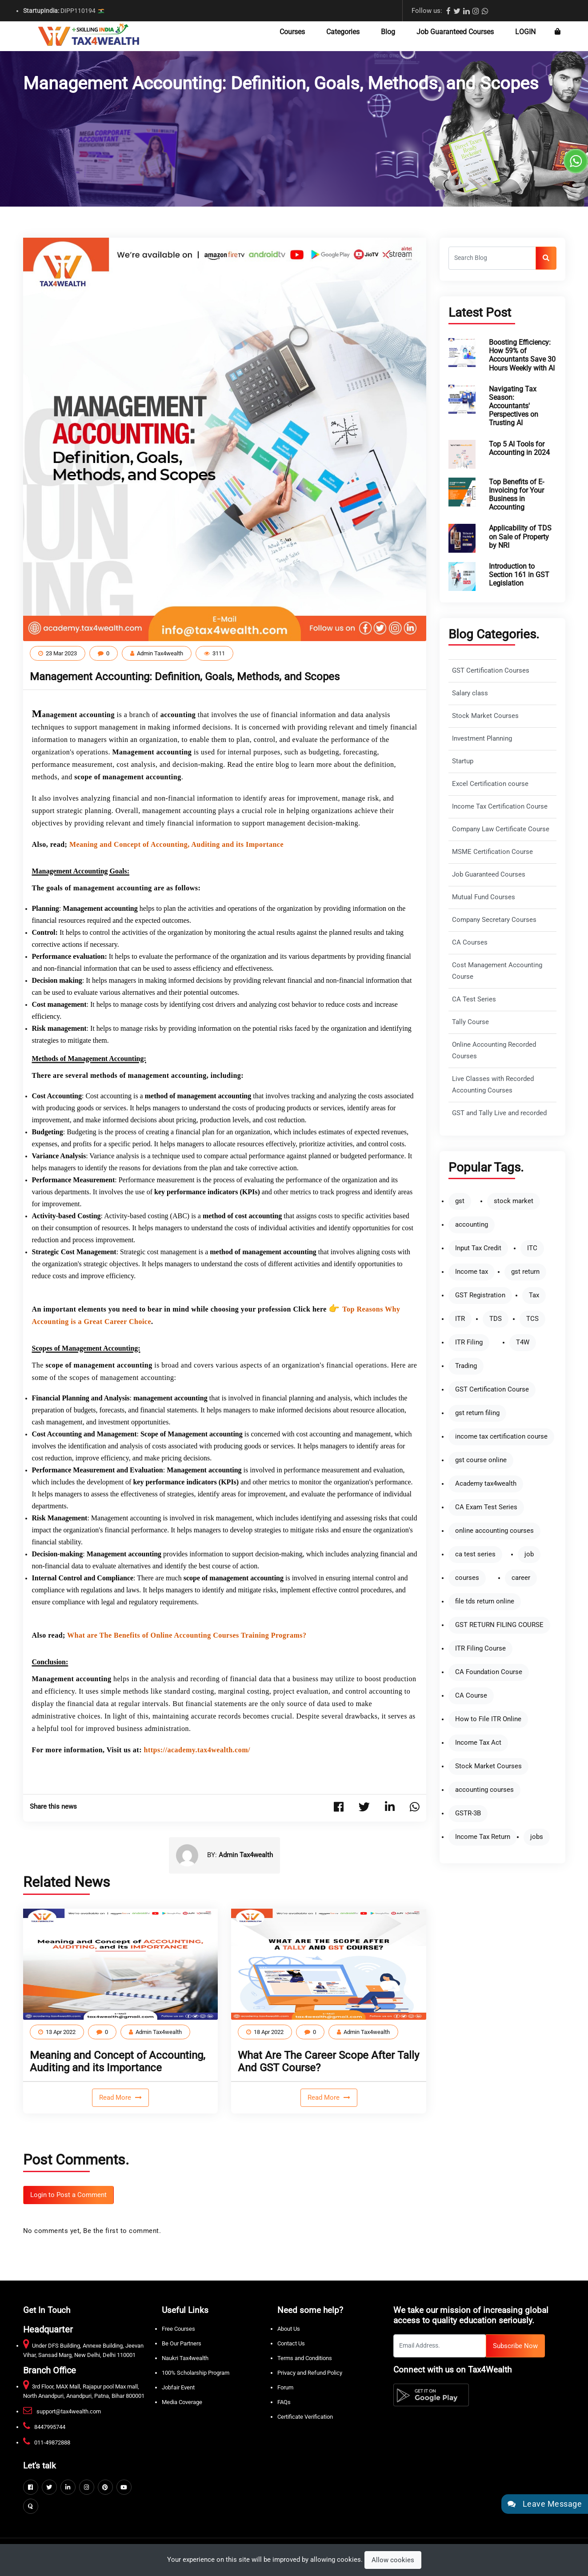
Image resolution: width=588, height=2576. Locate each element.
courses (467, 1578)
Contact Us (291, 2343)
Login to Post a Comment (68, 2195)
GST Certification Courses (490, 670)
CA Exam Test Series (486, 1507)
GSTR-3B (468, 1813)
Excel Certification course (490, 784)
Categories (343, 32)
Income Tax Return (482, 1837)
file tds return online (484, 1601)
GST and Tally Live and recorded (499, 1113)
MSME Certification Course (492, 852)
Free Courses (178, 2328)
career (521, 1578)
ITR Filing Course (480, 1648)
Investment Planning (482, 738)
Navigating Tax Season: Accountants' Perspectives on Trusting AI (513, 406)
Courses (292, 32)
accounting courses (484, 1790)
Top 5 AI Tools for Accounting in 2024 (519, 448)
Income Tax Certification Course (500, 806)
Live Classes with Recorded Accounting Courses (493, 1084)
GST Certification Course (492, 1389)
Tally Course (470, 1022)
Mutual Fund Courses (483, 897)
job (529, 1554)
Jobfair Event (178, 2387)
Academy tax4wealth (485, 1483)
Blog (388, 32)
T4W (522, 1342)
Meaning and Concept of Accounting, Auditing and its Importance (117, 2061)
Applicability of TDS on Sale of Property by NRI (520, 536)
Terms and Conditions (304, 2358)
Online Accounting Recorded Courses (494, 1050)
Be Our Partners (181, 2343)
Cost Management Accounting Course (497, 971)
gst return (525, 1272)
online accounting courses (494, 1531)
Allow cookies (393, 2560)
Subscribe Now (515, 2346)
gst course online (481, 1460)
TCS (532, 1319)
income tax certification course (501, 1436)
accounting (471, 1224)
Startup (462, 761)
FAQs (284, 2402)
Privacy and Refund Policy (309, 2372)
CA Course (471, 1695)
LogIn (525, 32)
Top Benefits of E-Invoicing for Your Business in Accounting (516, 495)
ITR (460, 1319)
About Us (288, 2328)
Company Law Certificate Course (500, 829)
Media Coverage (182, 2402)
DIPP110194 (63, 10)
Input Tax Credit (478, 1248)
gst (459, 1201)
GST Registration (480, 1295)
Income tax (471, 1272)
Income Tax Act (478, 1743)
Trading (466, 1366)
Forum (285, 2387)
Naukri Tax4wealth (185, 2358)
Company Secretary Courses (494, 920)
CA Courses (470, 942)
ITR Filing (469, 1342)
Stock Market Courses (485, 716)
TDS (495, 1319)
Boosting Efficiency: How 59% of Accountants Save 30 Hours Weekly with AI (522, 355)
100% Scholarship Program (195, 2372)
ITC (532, 1248)
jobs (536, 1837)
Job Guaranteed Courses (455, 32)
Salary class (470, 693)
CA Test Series (474, 999)
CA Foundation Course (488, 1672)
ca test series (475, 1554)
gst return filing (477, 1413)
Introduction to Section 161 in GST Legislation (519, 574)
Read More (116, 2097)
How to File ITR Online (488, 1719)
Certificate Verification (305, 2416)
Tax (534, 1295)
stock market (513, 1201)
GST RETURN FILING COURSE (499, 1625)
